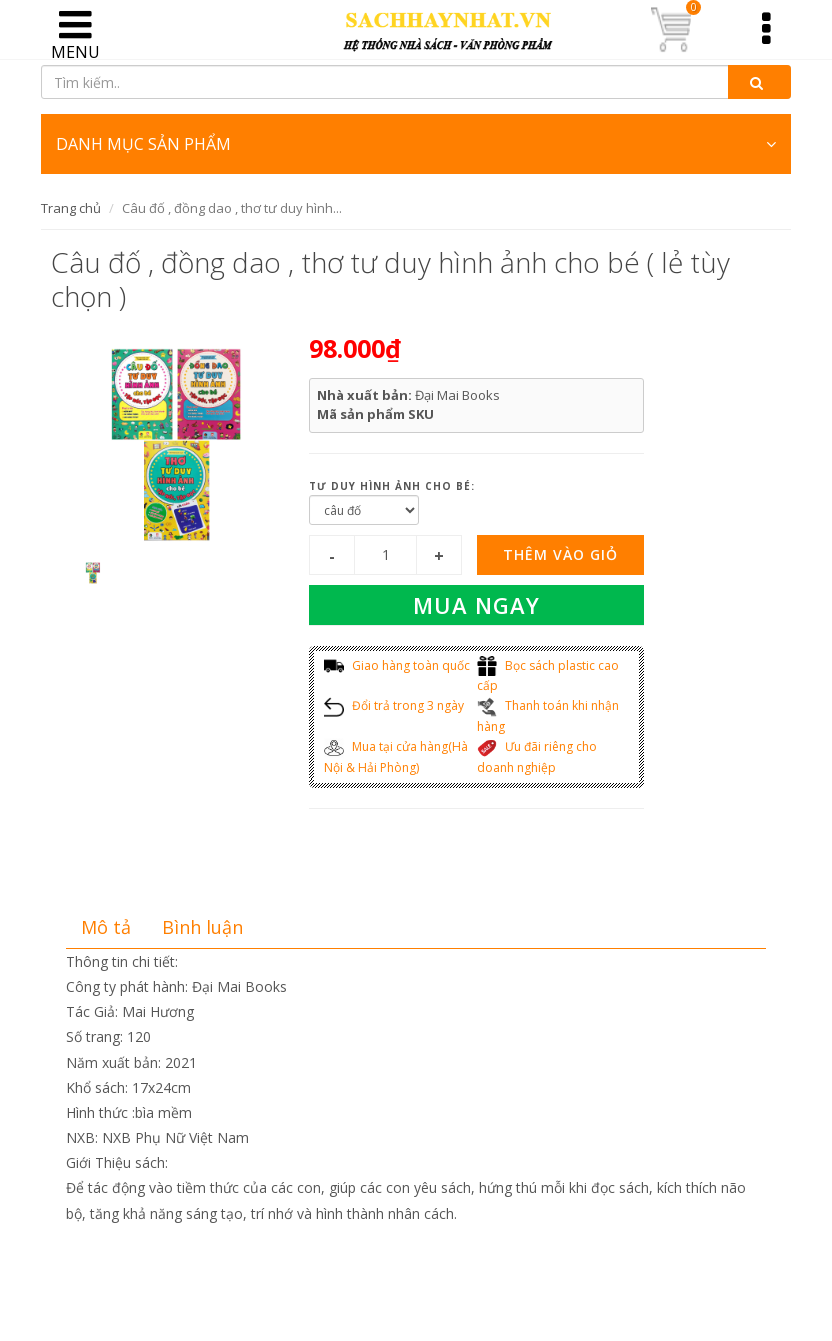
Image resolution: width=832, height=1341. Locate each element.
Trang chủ (71, 208)
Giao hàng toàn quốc (397, 665)
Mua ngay (476, 605)
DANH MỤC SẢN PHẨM (416, 144)
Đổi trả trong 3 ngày (394, 705)
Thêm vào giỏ (560, 554)
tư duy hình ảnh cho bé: (392, 486)
